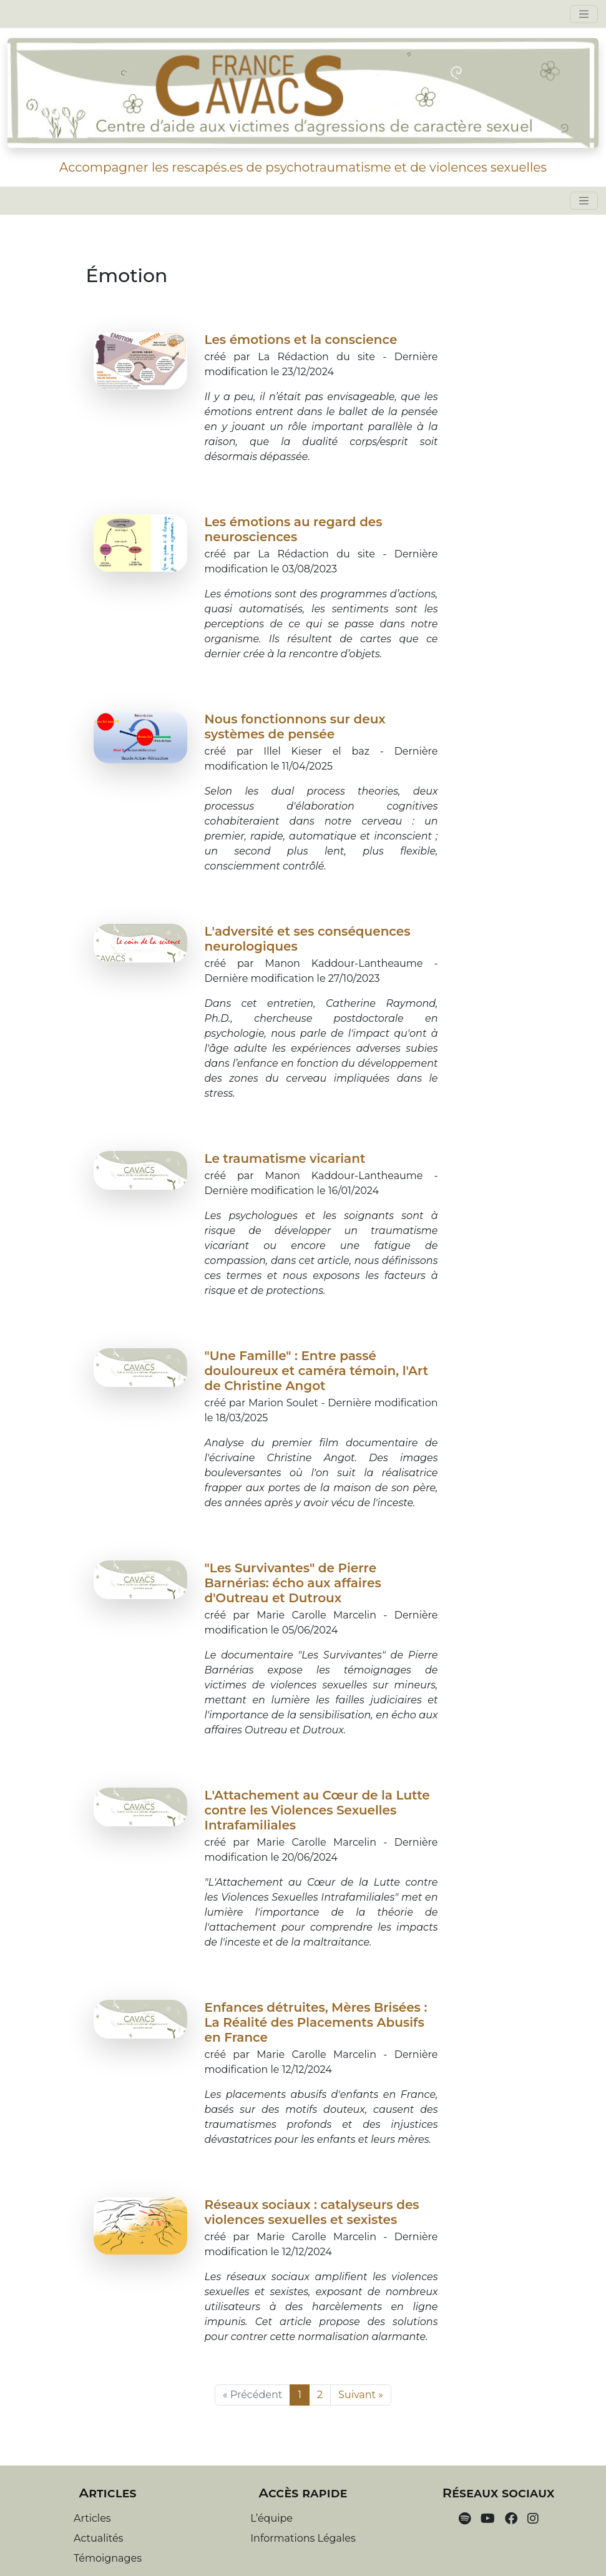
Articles (92, 2518)
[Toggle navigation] (584, 14)
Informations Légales (302, 2538)
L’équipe (271, 2518)
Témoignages (108, 2558)
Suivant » (360, 2395)
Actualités (98, 2538)
